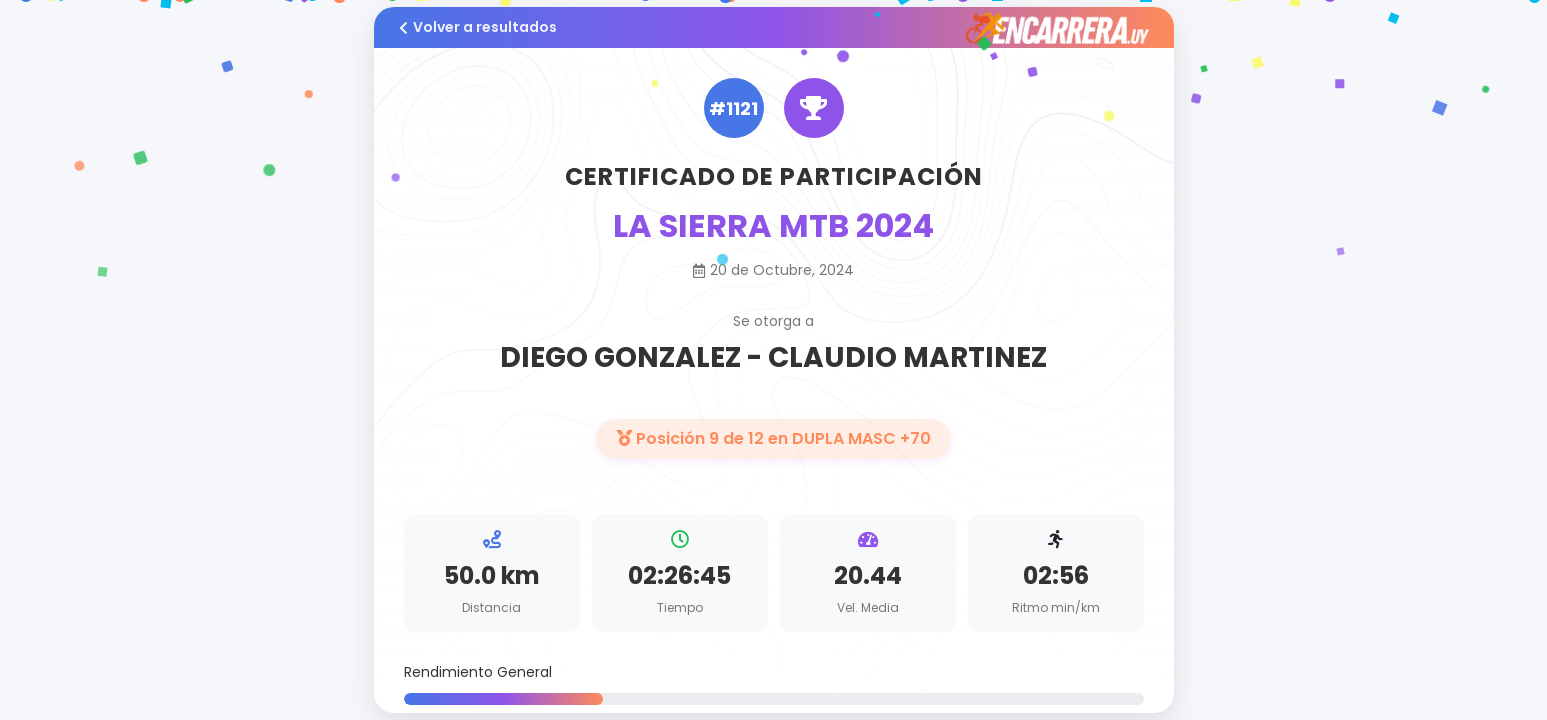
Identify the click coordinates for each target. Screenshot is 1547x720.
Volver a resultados (478, 27)
